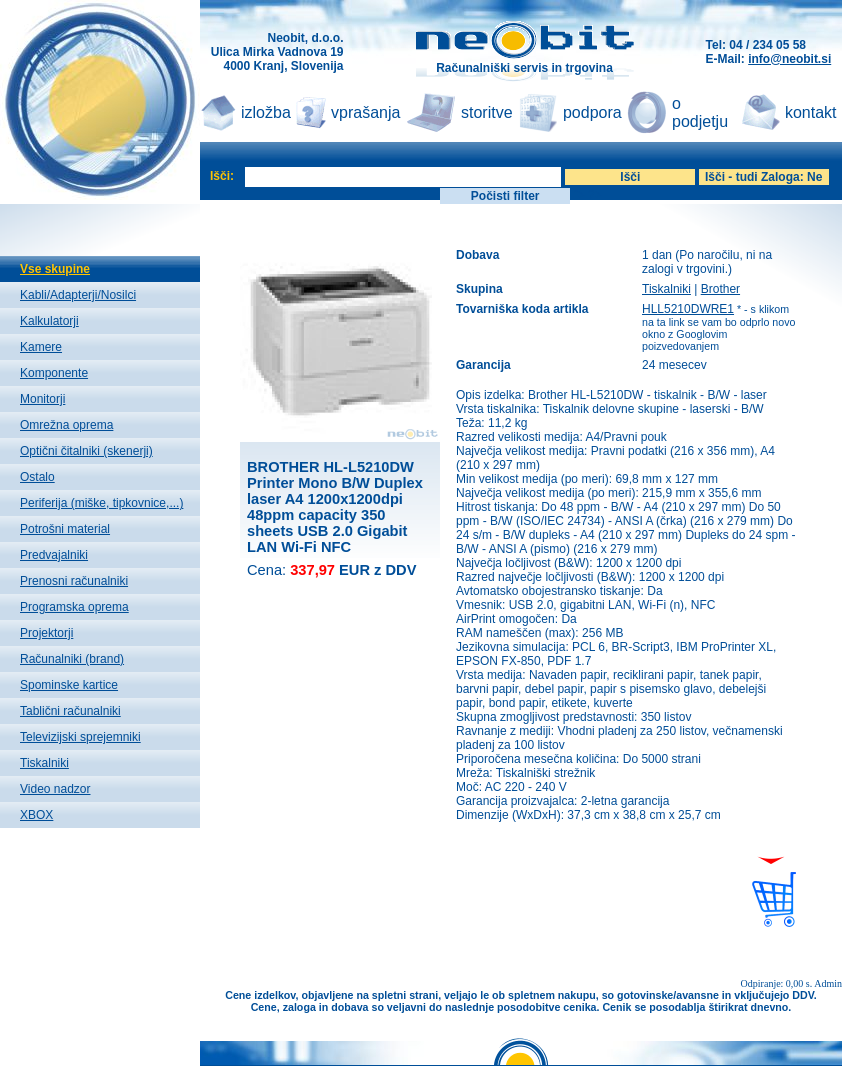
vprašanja (365, 112)
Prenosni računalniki (74, 581)
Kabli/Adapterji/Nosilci (78, 295)
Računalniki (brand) (72, 659)
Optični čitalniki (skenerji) (86, 451)
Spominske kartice (69, 685)
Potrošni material (65, 529)
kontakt (811, 112)
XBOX (36, 815)
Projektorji (46, 633)
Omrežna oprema (66, 425)
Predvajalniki (54, 555)
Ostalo (37, 477)
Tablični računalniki (70, 711)
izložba (266, 112)
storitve (487, 112)
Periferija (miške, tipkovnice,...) (101, 503)
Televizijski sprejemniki (80, 737)
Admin (828, 983)
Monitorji (42, 399)
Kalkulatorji (49, 321)
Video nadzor (55, 789)
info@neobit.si (789, 59)
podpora (592, 112)
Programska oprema (74, 607)
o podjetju (700, 112)
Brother (720, 289)
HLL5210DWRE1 (688, 309)
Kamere (41, 347)
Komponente (54, 373)
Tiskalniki (44, 763)
